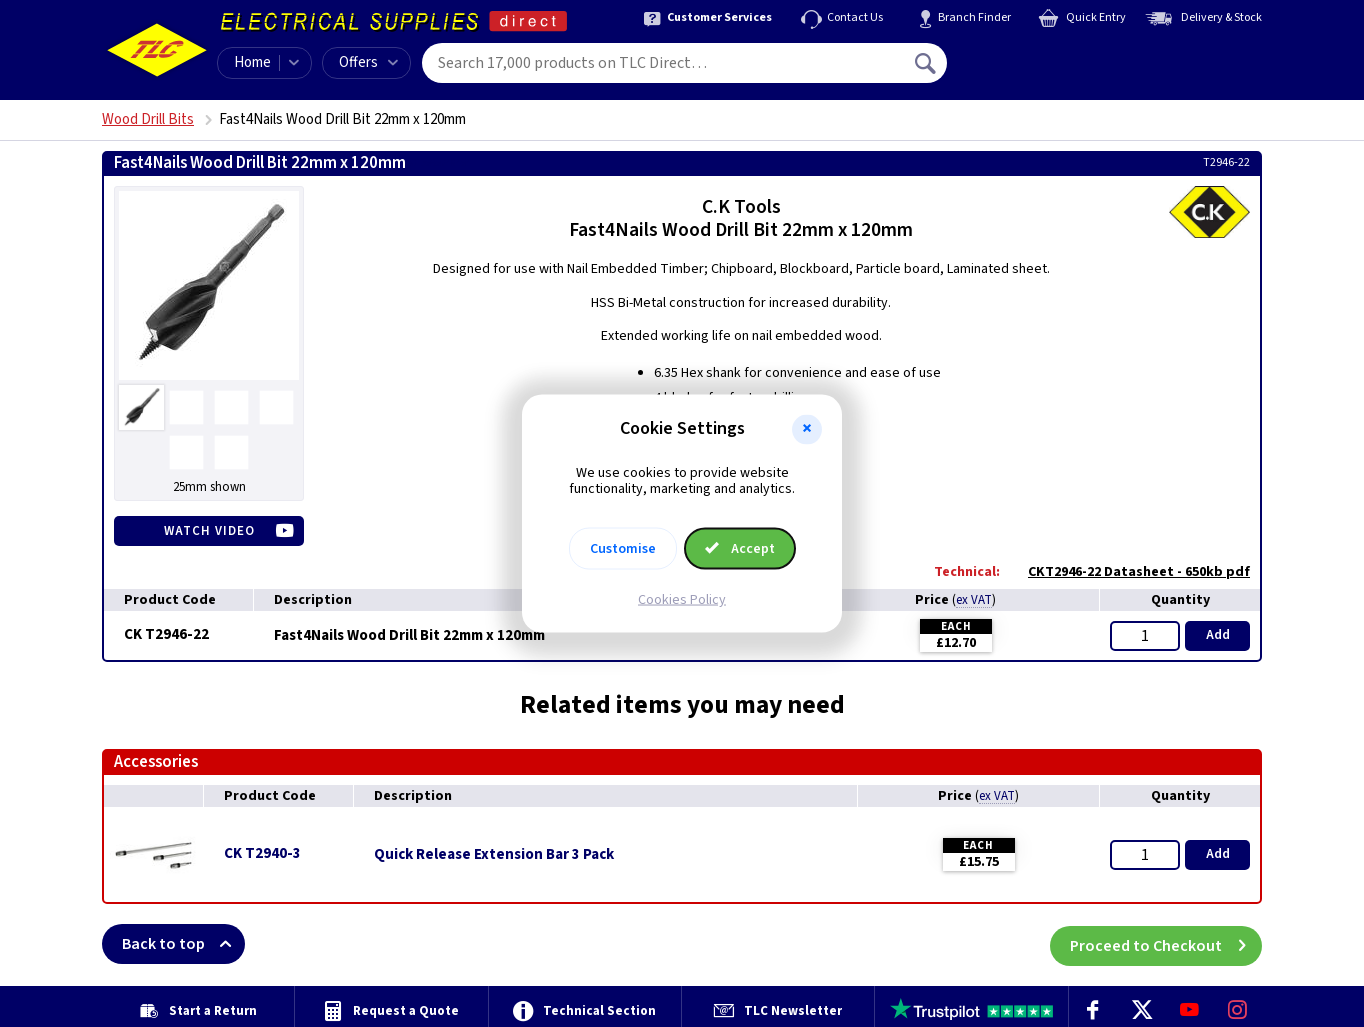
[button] (807, 429)
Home (252, 62)
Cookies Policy (682, 600)
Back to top (183, 944)
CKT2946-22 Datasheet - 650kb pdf (1129, 572)
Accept (740, 549)
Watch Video (209, 531)
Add (1218, 635)
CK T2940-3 (262, 853)
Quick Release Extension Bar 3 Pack (494, 855)
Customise (623, 549)
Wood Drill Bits (148, 119)
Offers (368, 62)
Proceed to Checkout (1166, 944)
